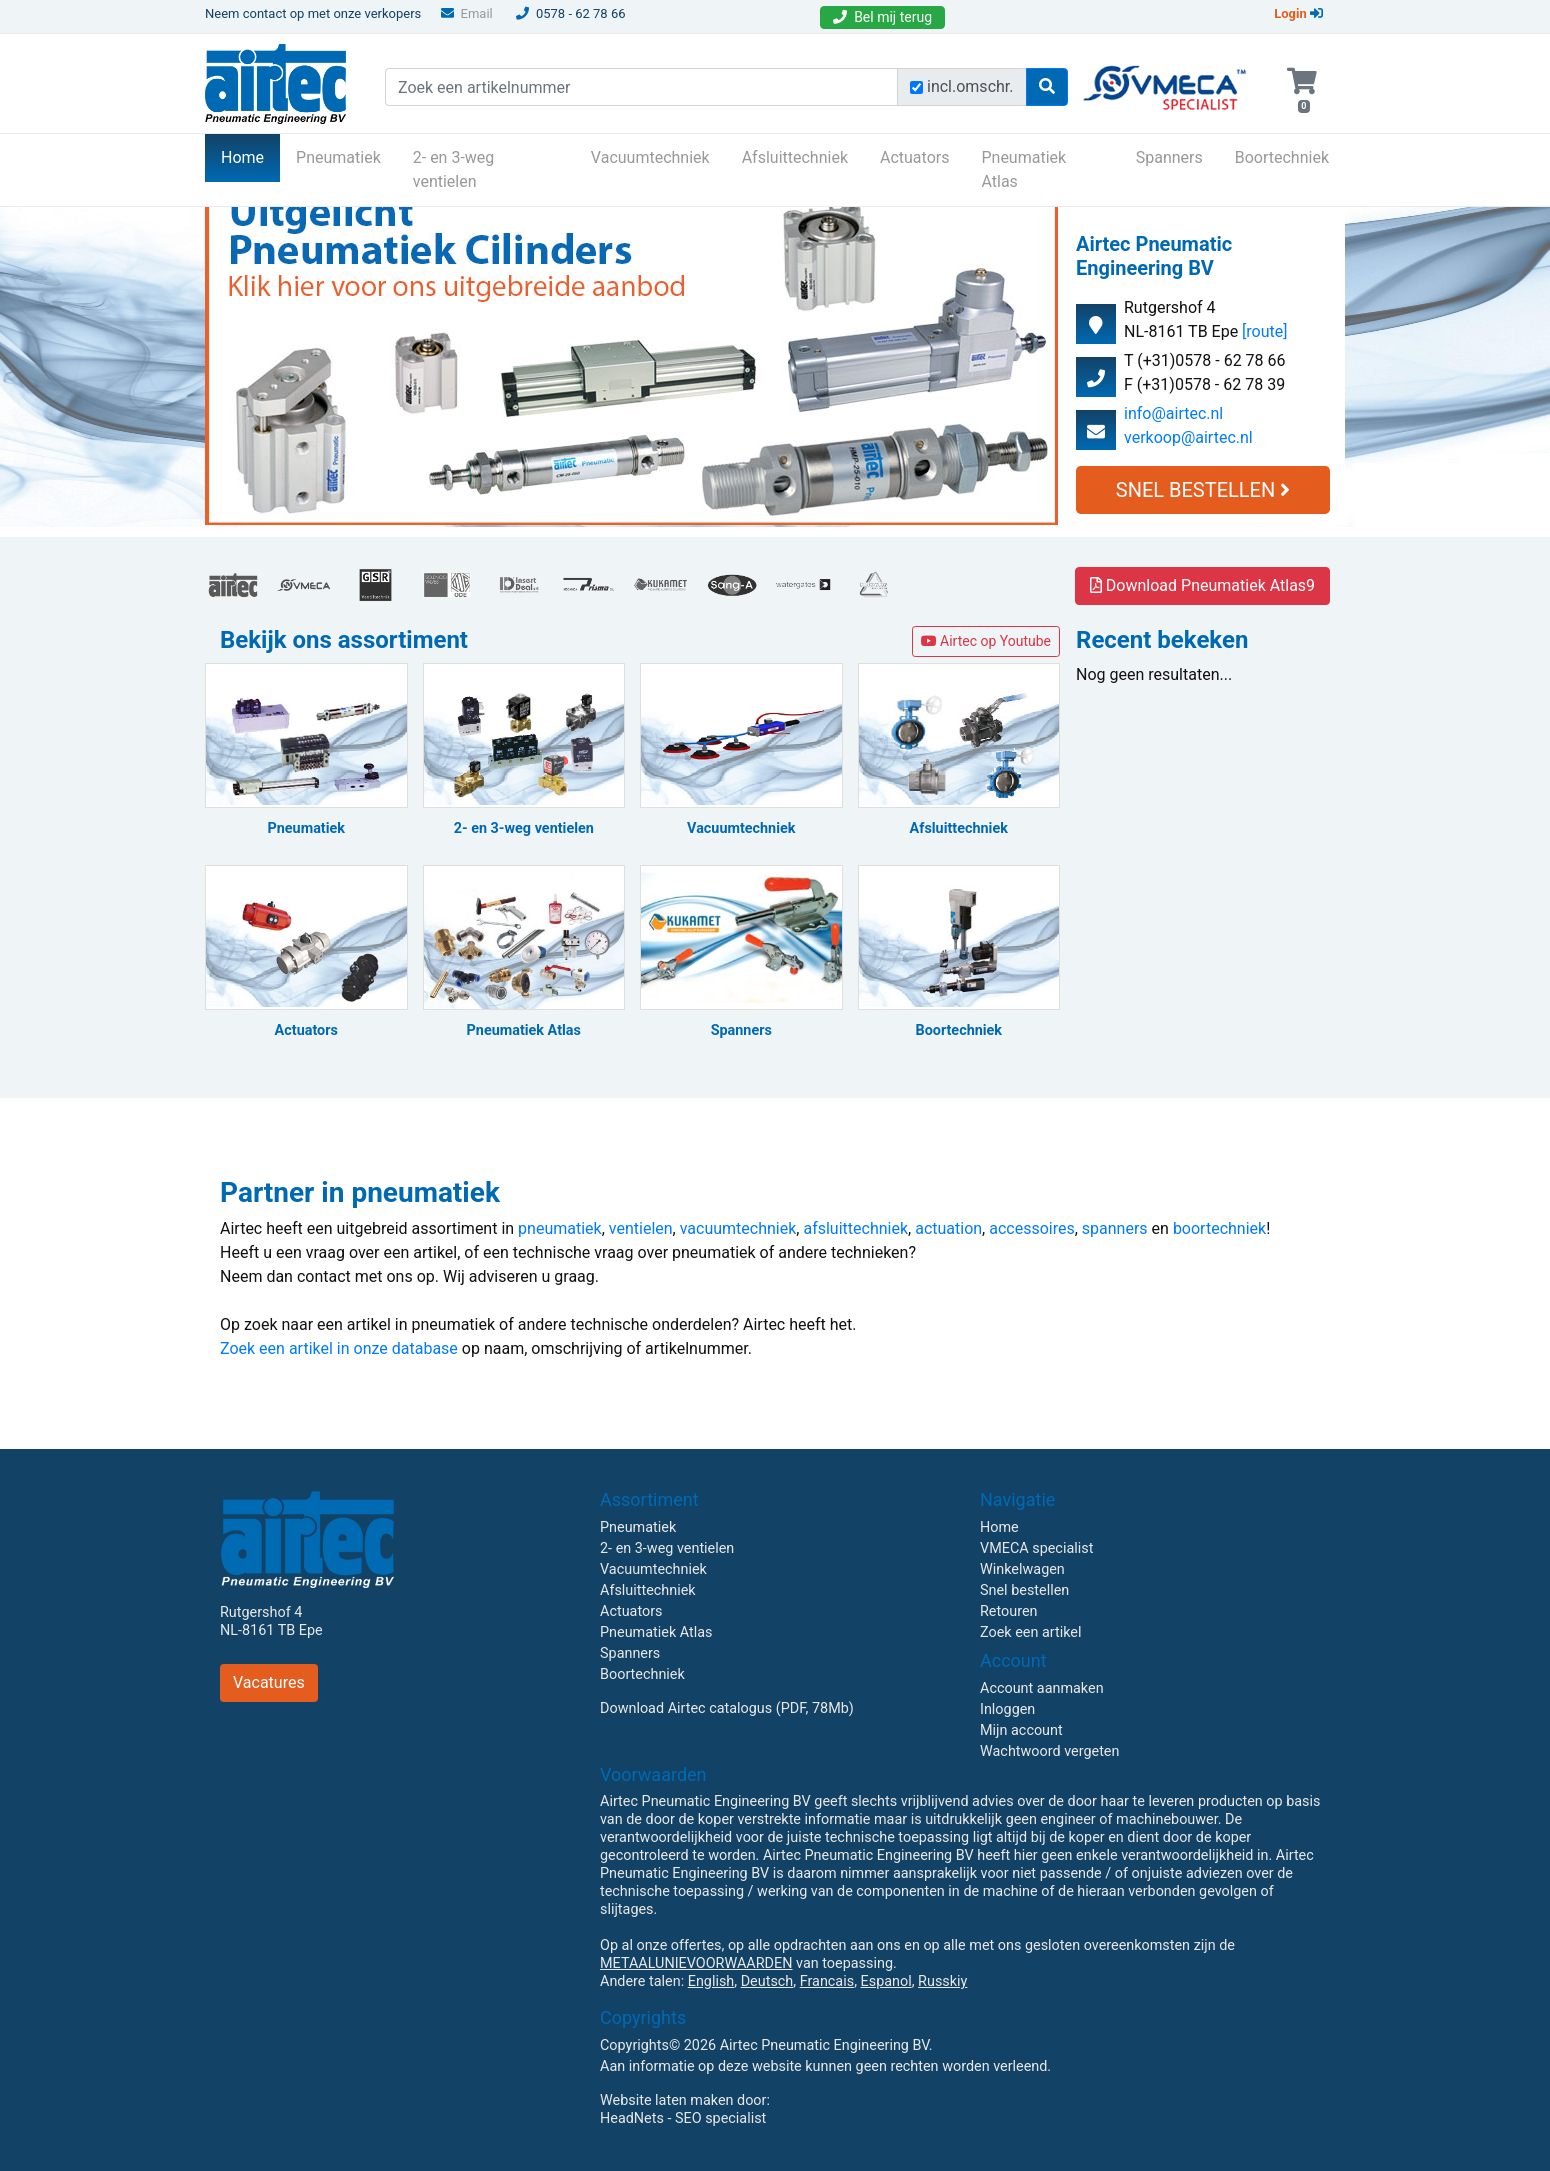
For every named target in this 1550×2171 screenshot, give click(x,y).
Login (1298, 13)
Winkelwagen (1022, 1569)
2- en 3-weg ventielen (454, 169)
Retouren (1009, 1611)
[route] (1264, 331)
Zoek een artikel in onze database (339, 1348)
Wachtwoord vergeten (1049, 1751)
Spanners (1169, 157)
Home (250, 156)
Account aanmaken (1042, 1688)
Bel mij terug (882, 17)
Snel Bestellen (1203, 490)
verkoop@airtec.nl (1188, 437)
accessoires (1031, 1228)
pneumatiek (560, 1228)
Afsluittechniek (795, 157)
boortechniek (1219, 1228)
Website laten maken (666, 2100)
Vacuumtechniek (650, 157)
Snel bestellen (1024, 1590)
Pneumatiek (338, 157)
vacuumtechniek (738, 1228)
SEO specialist (720, 2118)
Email (467, 13)
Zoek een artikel (1031, 1632)
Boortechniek (1282, 157)
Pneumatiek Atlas (1023, 169)
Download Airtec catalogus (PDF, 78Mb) (727, 1708)
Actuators (914, 157)
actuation (948, 1228)
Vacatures (269, 1682)
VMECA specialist (1036, 1548)
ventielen (641, 1228)
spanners (1115, 1228)
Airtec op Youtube (986, 641)
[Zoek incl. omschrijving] (916, 87)
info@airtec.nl (1173, 413)
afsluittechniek (855, 1228)
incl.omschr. (970, 86)
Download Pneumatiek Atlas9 (1202, 585)
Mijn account (1021, 1730)
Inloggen (1007, 1709)
